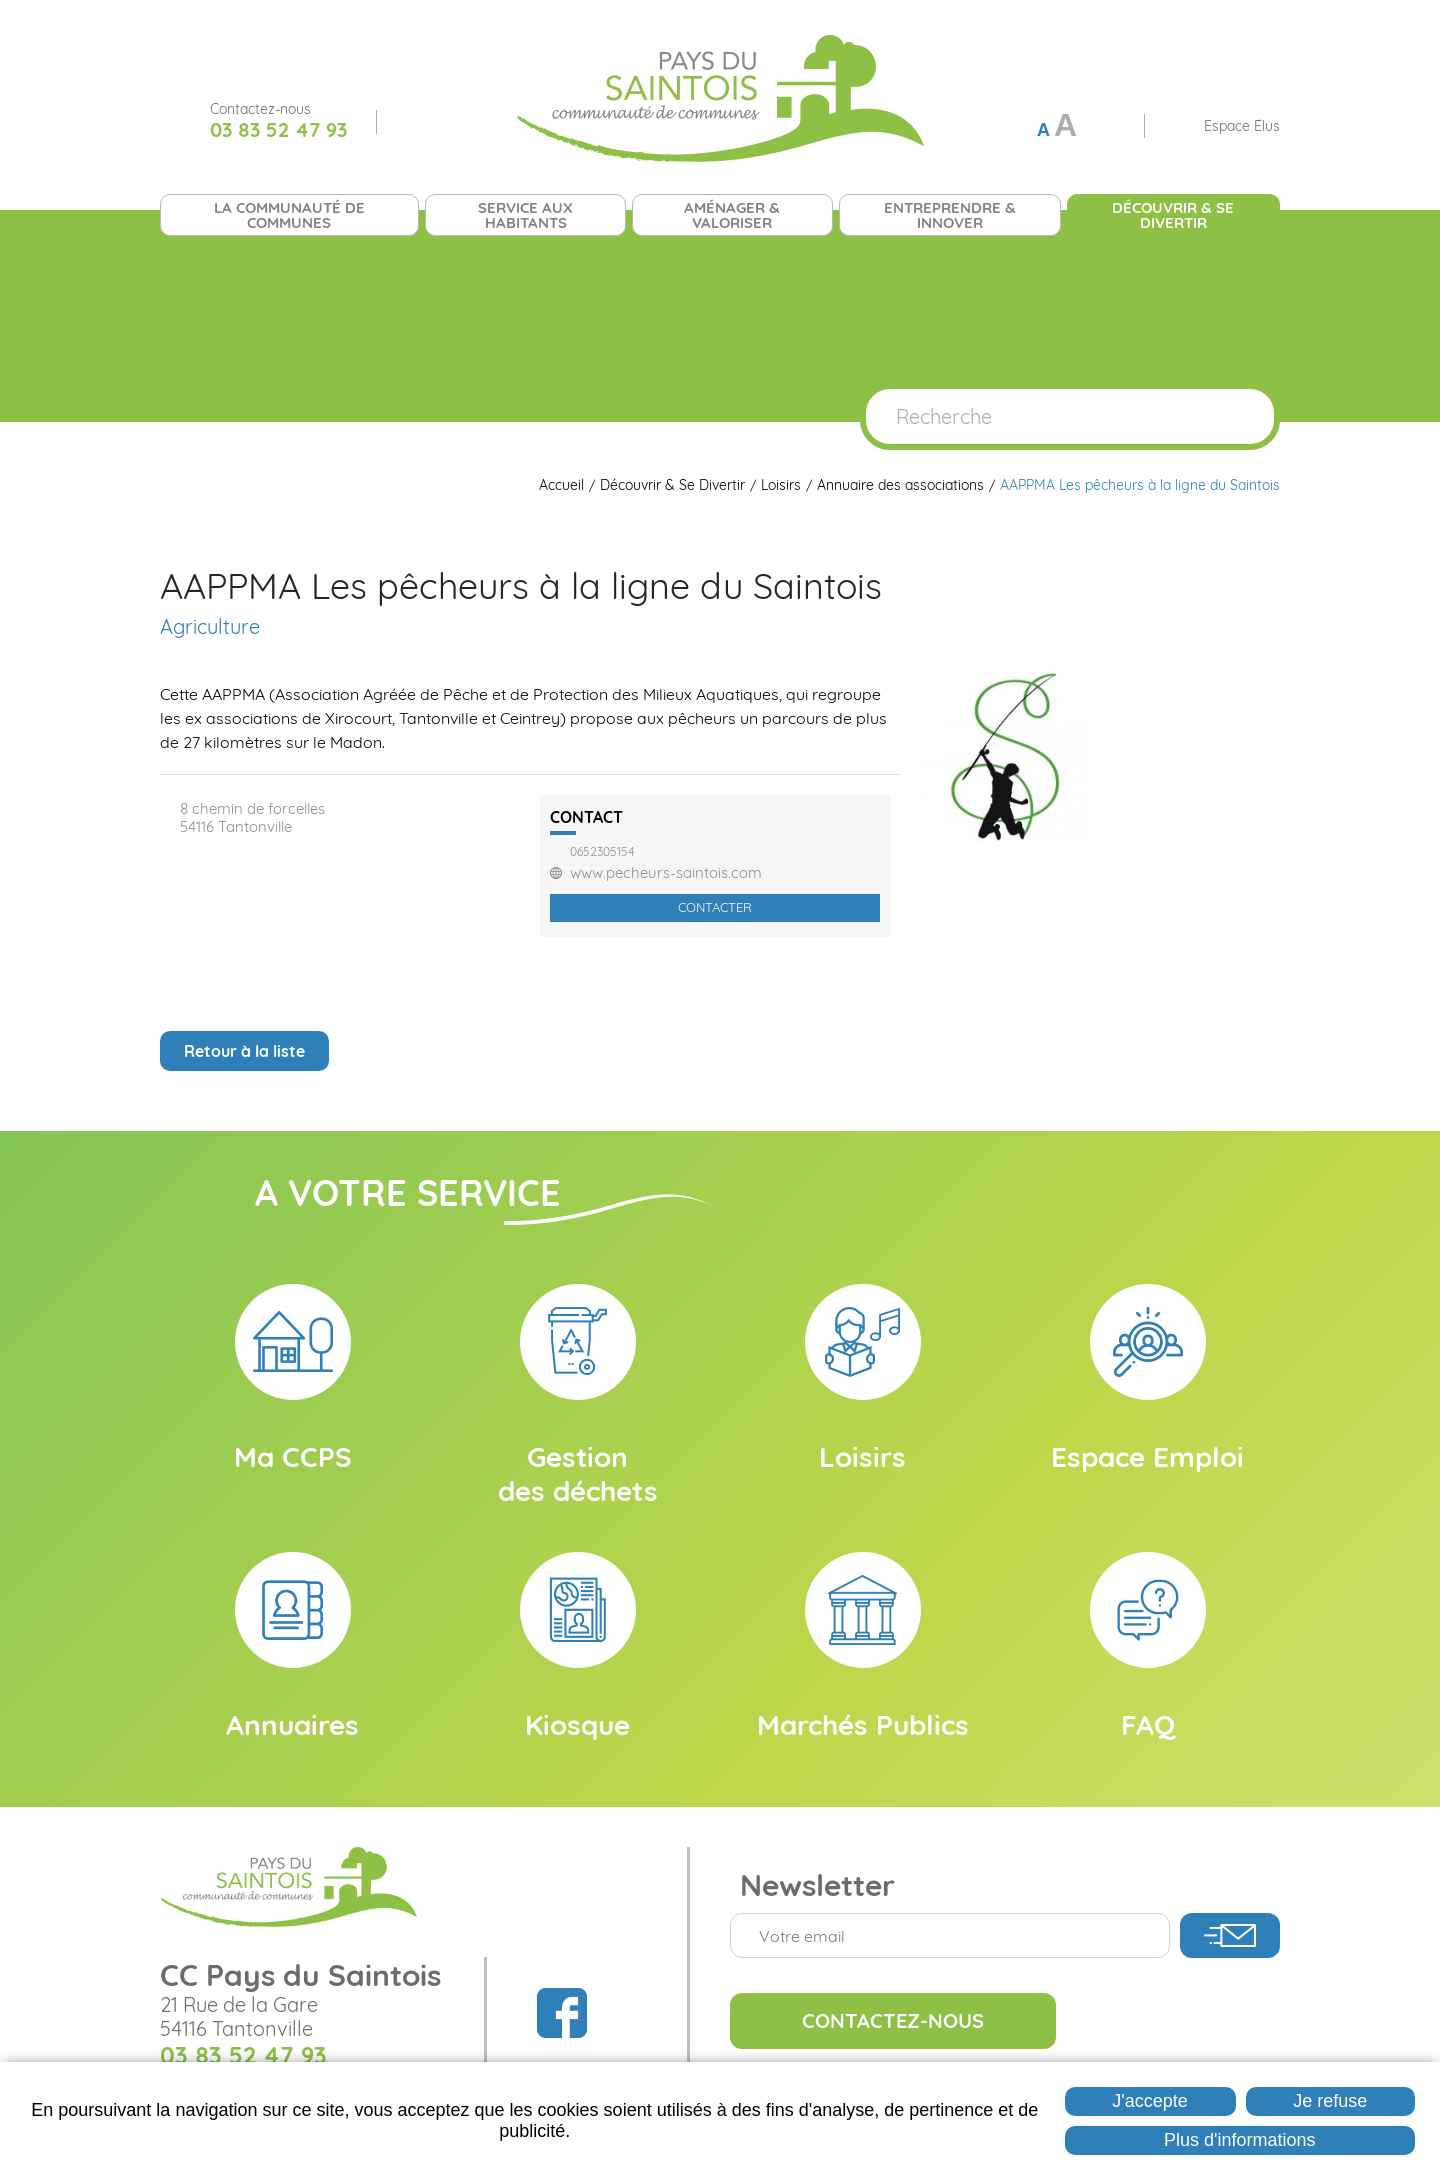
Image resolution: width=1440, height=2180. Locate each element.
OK (1238, 416)
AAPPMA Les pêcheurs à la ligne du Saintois (1140, 485)
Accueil (561, 485)
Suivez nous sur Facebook (415, 122)
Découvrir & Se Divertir (672, 485)
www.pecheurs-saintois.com (666, 873)
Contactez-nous (893, 2020)
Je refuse (1330, 2101)
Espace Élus (1242, 126)
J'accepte (1149, 2101)
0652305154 (602, 852)
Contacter (715, 907)
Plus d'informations (1240, 2140)
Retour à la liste (244, 1051)
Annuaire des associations (900, 485)
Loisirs (781, 485)
